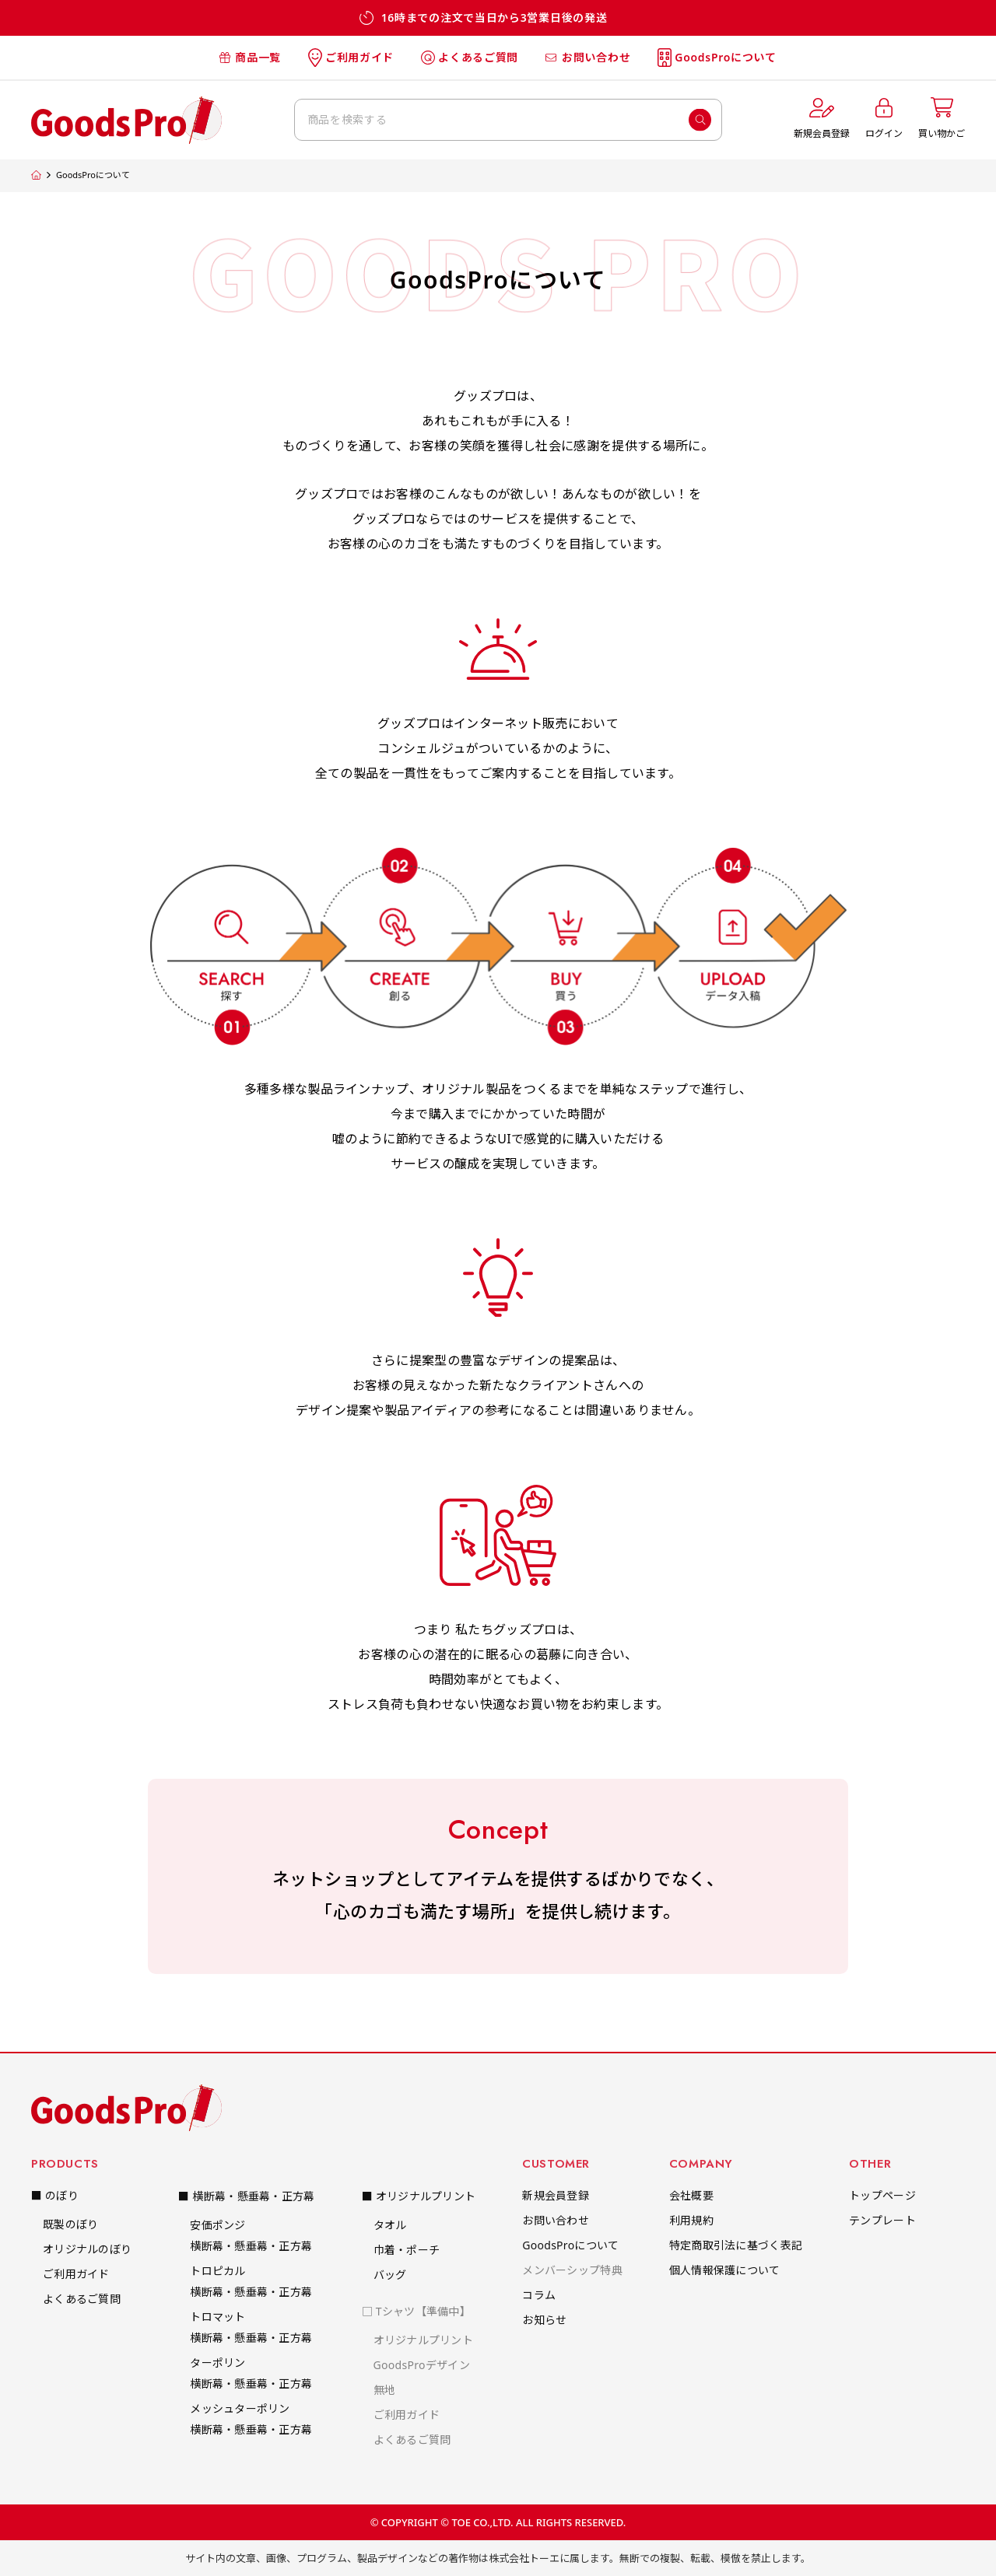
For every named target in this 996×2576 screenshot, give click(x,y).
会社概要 (691, 2195)
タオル (390, 2224)
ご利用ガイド (351, 57)
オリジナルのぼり (87, 2249)
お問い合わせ (587, 57)
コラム (539, 2294)
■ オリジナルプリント (419, 2196)
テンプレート (882, 2220)
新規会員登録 (555, 2195)
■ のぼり (55, 2195)
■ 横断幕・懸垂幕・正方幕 (246, 2196)
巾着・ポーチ (407, 2249)
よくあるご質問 (469, 57)
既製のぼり (70, 2224)
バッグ (390, 2274)
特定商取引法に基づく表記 (735, 2245)
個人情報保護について (724, 2270)
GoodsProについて (717, 57)
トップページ (882, 2195)
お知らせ (544, 2319)
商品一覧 (250, 57)
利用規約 (691, 2220)
